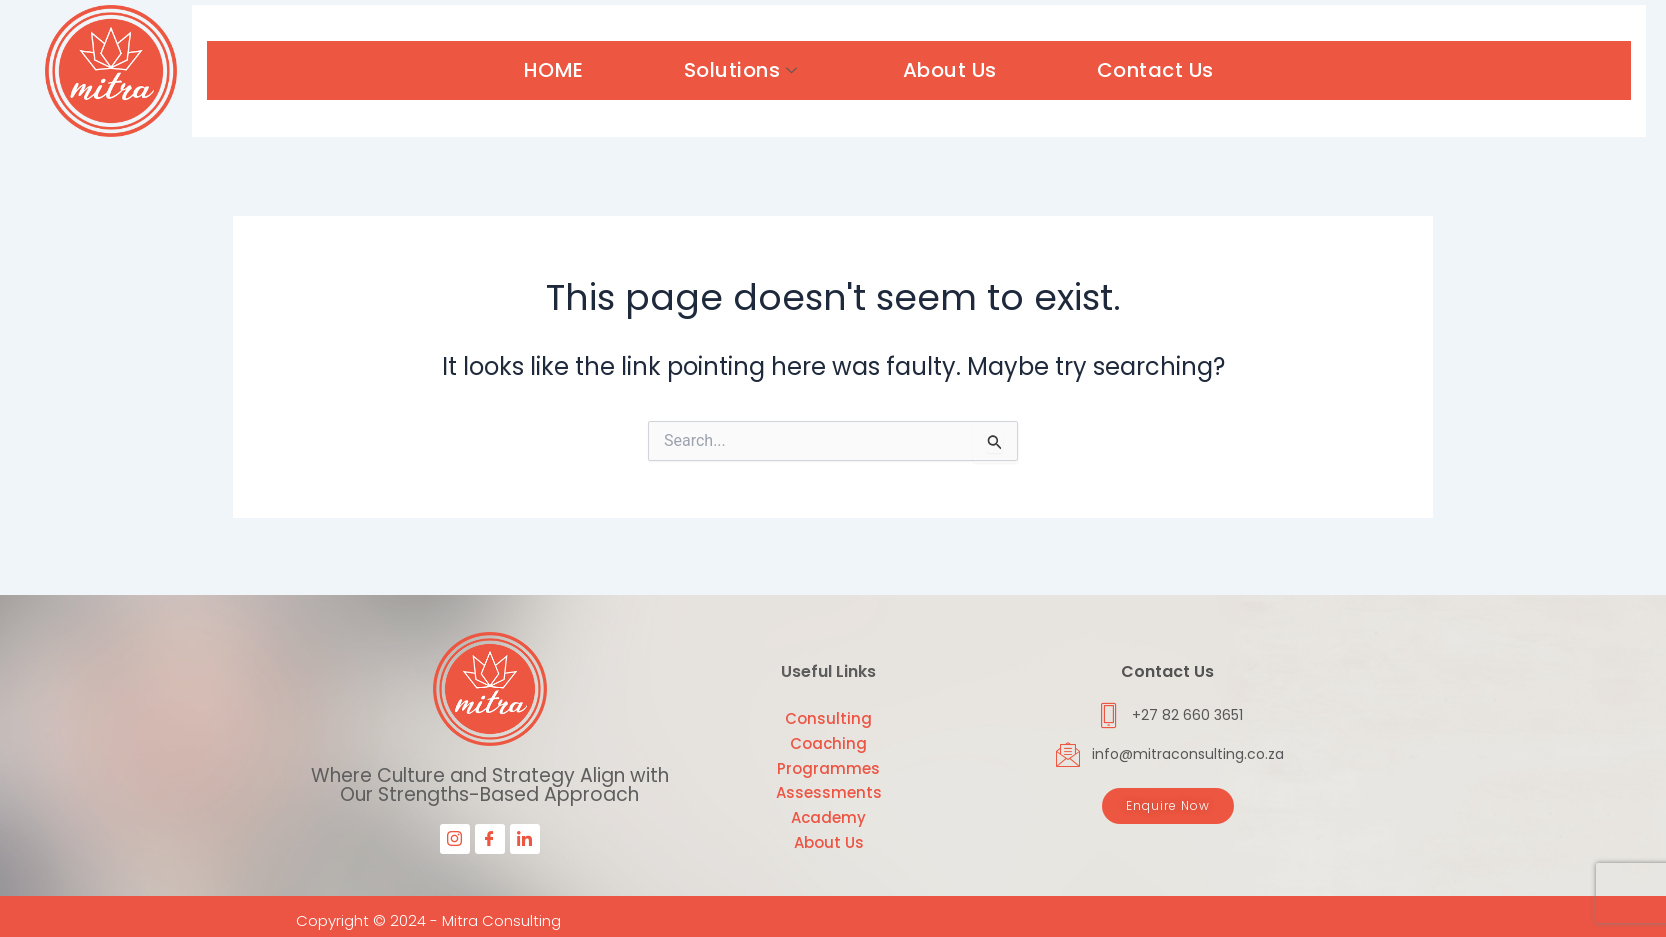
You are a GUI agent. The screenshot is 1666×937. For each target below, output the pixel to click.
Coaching (828, 743)
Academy (828, 817)
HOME (554, 70)
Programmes (828, 768)
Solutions (743, 70)
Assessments (829, 792)
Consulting (828, 718)
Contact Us (1155, 70)
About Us (950, 70)
